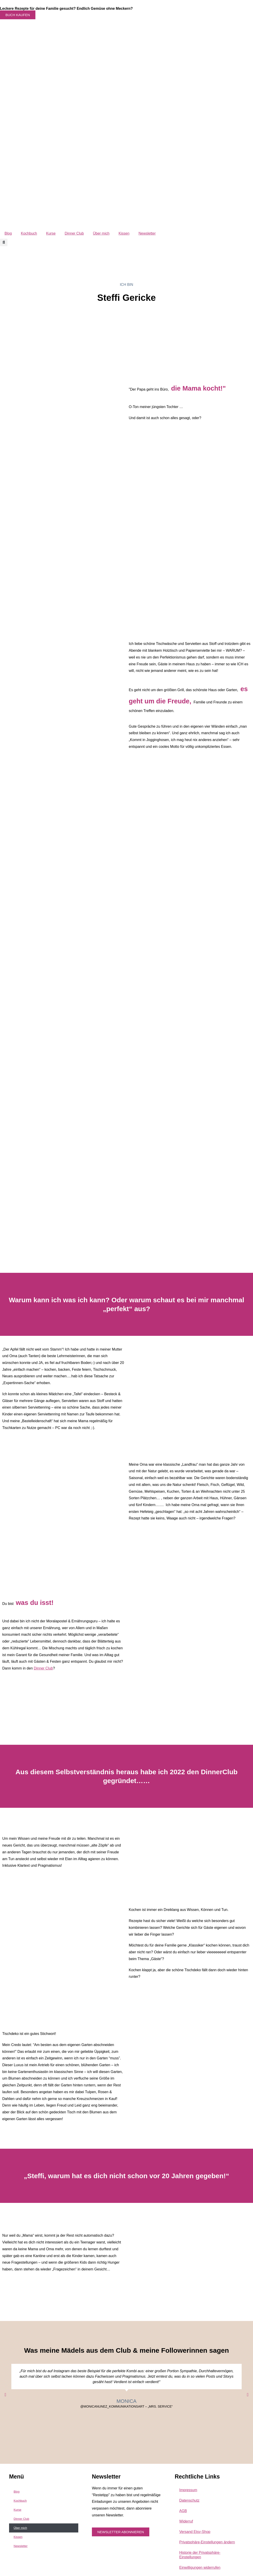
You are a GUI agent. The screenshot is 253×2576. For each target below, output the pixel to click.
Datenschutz (189, 2500)
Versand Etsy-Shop (194, 2532)
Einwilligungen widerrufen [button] (199, 2567)
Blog (8, 233)
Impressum (188, 2490)
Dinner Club (74, 233)
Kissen (123, 233)
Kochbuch (29, 233)
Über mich (101, 233)
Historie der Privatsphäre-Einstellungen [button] (199, 2555)
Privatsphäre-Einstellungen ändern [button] (207, 2542)
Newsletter (147, 233)
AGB (183, 2511)
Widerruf (186, 2521)
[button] (3, 242)
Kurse (51, 233)
